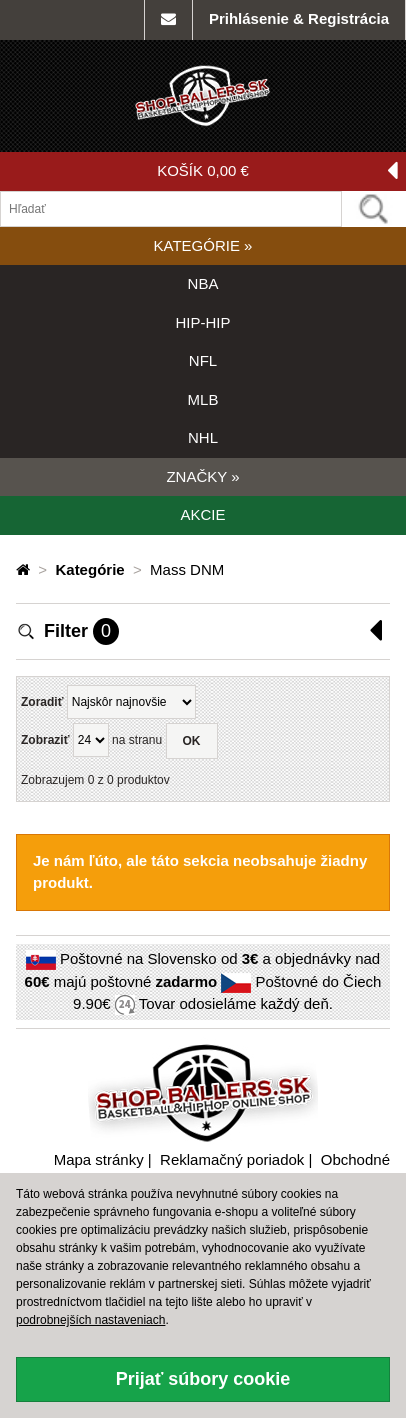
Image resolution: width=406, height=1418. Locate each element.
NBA (203, 283)
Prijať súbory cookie (203, 1379)
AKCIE (202, 514)
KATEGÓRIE (203, 245)
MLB (203, 399)
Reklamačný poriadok (232, 1159)
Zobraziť (45, 740)
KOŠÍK (277, 171)
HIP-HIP (202, 322)
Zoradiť (42, 702)
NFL (203, 360)
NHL (203, 437)
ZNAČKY (202, 476)
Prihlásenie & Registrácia (299, 18)
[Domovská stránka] (25, 569)
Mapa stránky (99, 1159)
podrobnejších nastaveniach (90, 1320)
